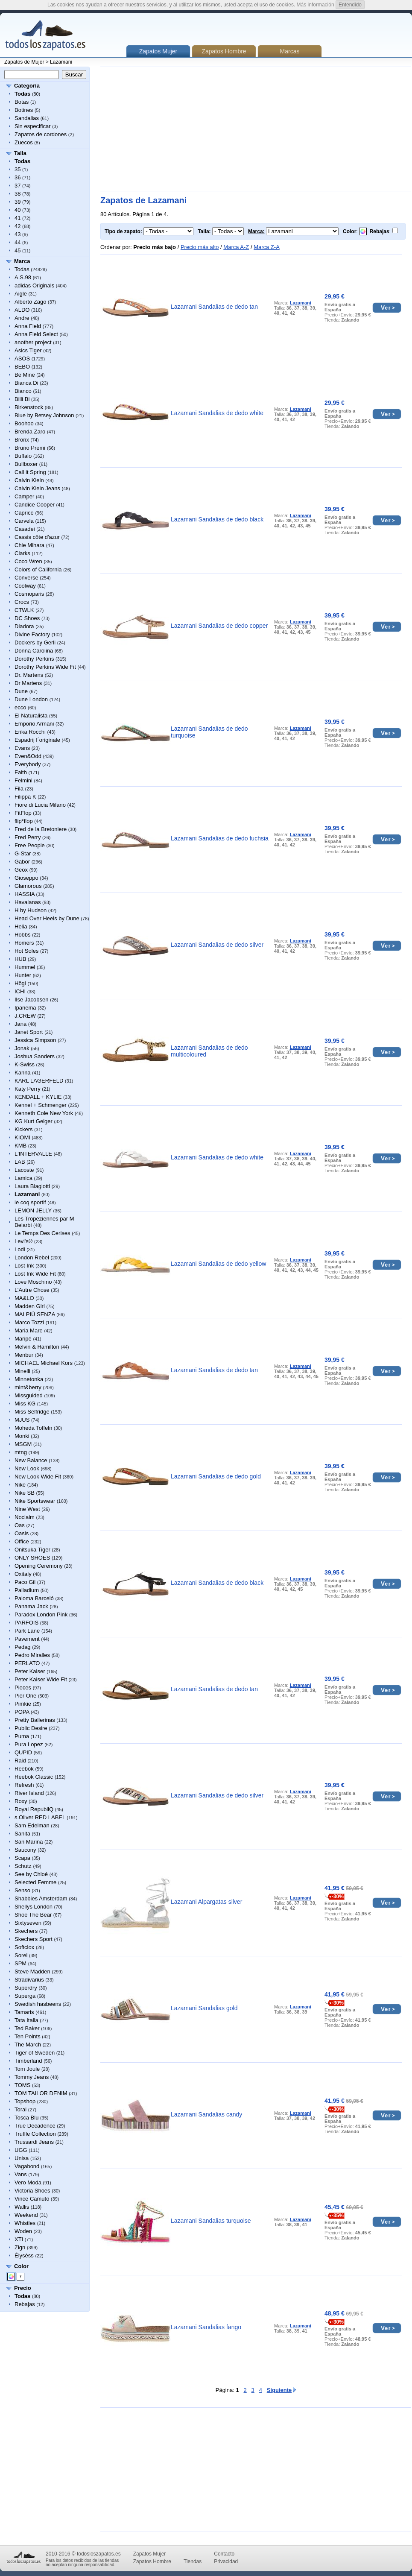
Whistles (25, 2223)
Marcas (290, 51)
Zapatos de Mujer (24, 62)
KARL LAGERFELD (39, 1080)
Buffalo (23, 456)
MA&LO (24, 1298)
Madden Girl (30, 1306)
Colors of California (38, 569)
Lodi (20, 1249)
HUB (20, 959)
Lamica (23, 1178)
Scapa (22, 1858)
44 (17, 242)
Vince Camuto (32, 2198)
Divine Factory (32, 634)
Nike (20, 1484)
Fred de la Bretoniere (41, 829)
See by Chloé (31, 1874)
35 (17, 169)
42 (17, 226)
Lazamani (61, 62)
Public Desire (31, 1728)
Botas (22, 102)
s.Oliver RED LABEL (40, 1817)
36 (17, 177)
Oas (20, 1525)
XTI (19, 2239)
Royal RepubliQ (34, 1809)
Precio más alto (200, 247)
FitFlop (23, 813)
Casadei (25, 529)
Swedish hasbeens (38, 2004)
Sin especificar (33, 126)
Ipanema (25, 1007)
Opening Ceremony (39, 1566)
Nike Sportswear (35, 1501)
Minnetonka (29, 1379)
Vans (21, 2174)
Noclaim (25, 1517)
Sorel (21, 1955)
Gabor (22, 861)
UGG (21, 2150)
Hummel (25, 967)
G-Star (23, 853)
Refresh (24, 1785)
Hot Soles (26, 951)
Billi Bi (22, 399)
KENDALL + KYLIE (38, 1097)
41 (17, 218)
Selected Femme (35, 1882)
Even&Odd (28, 756)
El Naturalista (31, 715)
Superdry (26, 1988)
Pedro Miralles (32, 1655)
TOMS (22, 2085)
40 (17, 210)
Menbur (24, 1355)
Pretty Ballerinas (35, 1720)
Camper (24, 496)
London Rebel (32, 1257)
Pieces (23, 1687)
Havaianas (28, 902)
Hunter (23, 975)
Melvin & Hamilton (37, 1347)
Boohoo (24, 423)
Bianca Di (26, 383)
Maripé (23, 1338)
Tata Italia (26, 2020)
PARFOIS (26, 1622)
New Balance (31, 1460)
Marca (22, 261)
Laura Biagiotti (32, 1186)
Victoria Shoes (32, 2190)
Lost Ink (24, 1265)
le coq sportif (30, 1202)
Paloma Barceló (34, 1598)
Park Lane (27, 1631)
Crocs (22, 602)
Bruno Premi (30, 448)
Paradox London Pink (41, 1614)
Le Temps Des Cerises (42, 1233)
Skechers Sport (34, 1939)
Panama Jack (31, 1606)
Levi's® (23, 1241)
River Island (29, 1793)
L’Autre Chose (32, 1290)
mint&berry (28, 1387)
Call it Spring (30, 472)
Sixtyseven (28, 1923)
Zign (20, 2247)
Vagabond (27, 2166)
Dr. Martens (29, 675)
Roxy (21, 1801)
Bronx (22, 439)
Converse (26, 577)
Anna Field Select (36, 334)
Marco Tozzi (29, 1322)
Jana (20, 1024)
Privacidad (226, 2561)
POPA (22, 1712)
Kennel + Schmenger (41, 1105)
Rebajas (25, 2304)
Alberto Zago (30, 302)
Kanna (23, 1072)
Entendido (350, 5)
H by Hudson (31, 910)
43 (17, 234)
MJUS (22, 1420)
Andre (22, 318)
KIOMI (22, 1137)
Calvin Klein (29, 480)
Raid (20, 1760)
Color (21, 2266)
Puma (22, 1736)
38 (17, 193)
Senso (22, 1890)
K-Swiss (25, 1064)
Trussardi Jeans (34, 2142)
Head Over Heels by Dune (47, 918)
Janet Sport (29, 1032)
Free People (30, 845)
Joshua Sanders (35, 1056)
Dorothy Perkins (34, 659)
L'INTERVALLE (33, 1153)
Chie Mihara (29, 545)
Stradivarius (29, 1979)
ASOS (22, 358)
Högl (20, 983)
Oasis (22, 1533)
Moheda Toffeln (33, 1428)
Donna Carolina (34, 650)
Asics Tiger (28, 350)
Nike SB (25, 1493)
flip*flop (24, 821)
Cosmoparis (29, 594)
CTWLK (24, 610)
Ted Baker (27, 2028)
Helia (21, 926)
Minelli (22, 1371)
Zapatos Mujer (149, 2554)
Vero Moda (28, 2182)
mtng (21, 1452)
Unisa (22, 2158)
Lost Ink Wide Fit (35, 1273)
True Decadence (35, 2125)
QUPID (23, 1752)
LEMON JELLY (33, 1210)
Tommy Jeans (32, 2077)
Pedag (23, 1647)
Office (22, 1541)
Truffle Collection (35, 2134)
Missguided (29, 1395)
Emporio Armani (34, 723)
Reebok (24, 1768)
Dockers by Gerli (35, 642)
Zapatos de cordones (41, 134)
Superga (25, 1996)
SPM (20, 1963)
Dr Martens (28, 683)
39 (17, 202)
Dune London (31, 699)
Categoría (27, 85)
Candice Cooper (35, 504)
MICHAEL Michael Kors (44, 1363)
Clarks (22, 553)
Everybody (28, 764)
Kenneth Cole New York (44, 1113)
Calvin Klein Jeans (37, 488)
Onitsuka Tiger (32, 1549)
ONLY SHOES (32, 1557)
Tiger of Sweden (35, 2052)
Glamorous (28, 886)
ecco (20, 707)
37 (17, 185)
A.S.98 (23, 277)
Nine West (27, 1509)
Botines (24, 110)
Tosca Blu (26, 2117)
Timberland (28, 2061)
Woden (23, 2231)
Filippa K (25, 796)
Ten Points (28, 2036)
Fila (19, 788)
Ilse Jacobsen (32, 999)
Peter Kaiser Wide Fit (41, 1679)
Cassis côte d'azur (37, 537)
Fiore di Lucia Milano (40, 805)
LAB (20, 1162)
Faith (21, 772)
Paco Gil (25, 1582)
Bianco (23, 391)
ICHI (20, 991)
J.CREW (25, 1016)
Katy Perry (28, 1089)
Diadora (24, 626)
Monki (22, 1436)
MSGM (23, 1444)
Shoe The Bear (33, 1915)
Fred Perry (28, 837)
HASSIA (25, 894)
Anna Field (28, 326)
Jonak (22, 1048)
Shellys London (34, 1906)
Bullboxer (26, 464)
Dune (21, 691)
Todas (22, 269)
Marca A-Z (236, 247)
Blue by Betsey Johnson (44, 415)
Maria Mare (29, 1330)
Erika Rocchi (30, 732)
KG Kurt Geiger (34, 1121)
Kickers (24, 1129)
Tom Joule (27, 2069)
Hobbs (23, 934)
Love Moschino (33, 1282)
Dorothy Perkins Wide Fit (45, 667)
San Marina (29, 1841)
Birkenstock (29, 407)
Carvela (24, 521)
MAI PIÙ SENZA (35, 1314)
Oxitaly (23, 1574)
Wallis (22, 2207)
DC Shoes (27, 618)
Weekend (26, 2215)
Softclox (24, 1947)
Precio (22, 2288)
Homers (24, 943)
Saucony (25, 1850)
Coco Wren (28, 561)
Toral (20, 2109)
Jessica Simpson (35, 1040)
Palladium (27, 1590)
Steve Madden (32, 1971)
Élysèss (24, 2255)
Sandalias (27, 118)
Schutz (23, 1866)
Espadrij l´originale (37, 740)
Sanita (22, 1833)
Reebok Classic (34, 1777)
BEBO (22, 366)
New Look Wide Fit (38, 1476)
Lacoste (24, 1170)
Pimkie (23, 1704)
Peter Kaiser (30, 1671)
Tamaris (24, 2012)
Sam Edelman (32, 1825)
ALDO (22, 310)
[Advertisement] (218, 129)
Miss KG (25, 1403)
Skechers (26, 1931)
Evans (22, 748)
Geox (21, 869)
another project (33, 342)
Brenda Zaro (30, 431)
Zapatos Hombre (224, 51)
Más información (315, 5)
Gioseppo (26, 878)
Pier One (25, 1695)
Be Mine (25, 375)
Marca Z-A (267, 247)
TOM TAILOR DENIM (41, 2093)
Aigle (21, 293)
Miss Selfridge (32, 1411)
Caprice (24, 512)
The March (28, 2044)
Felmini (23, 780)
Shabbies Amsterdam (41, 1898)
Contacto (224, 2554)
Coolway (25, 586)
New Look (27, 1468)
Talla (20, 153)
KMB (20, 1145)
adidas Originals (34, 285)
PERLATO (27, 1663)
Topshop (25, 2101)
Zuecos (24, 142)
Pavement (27, 1639)
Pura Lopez (29, 1744)
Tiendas (193, 2561)
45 (17, 250)
